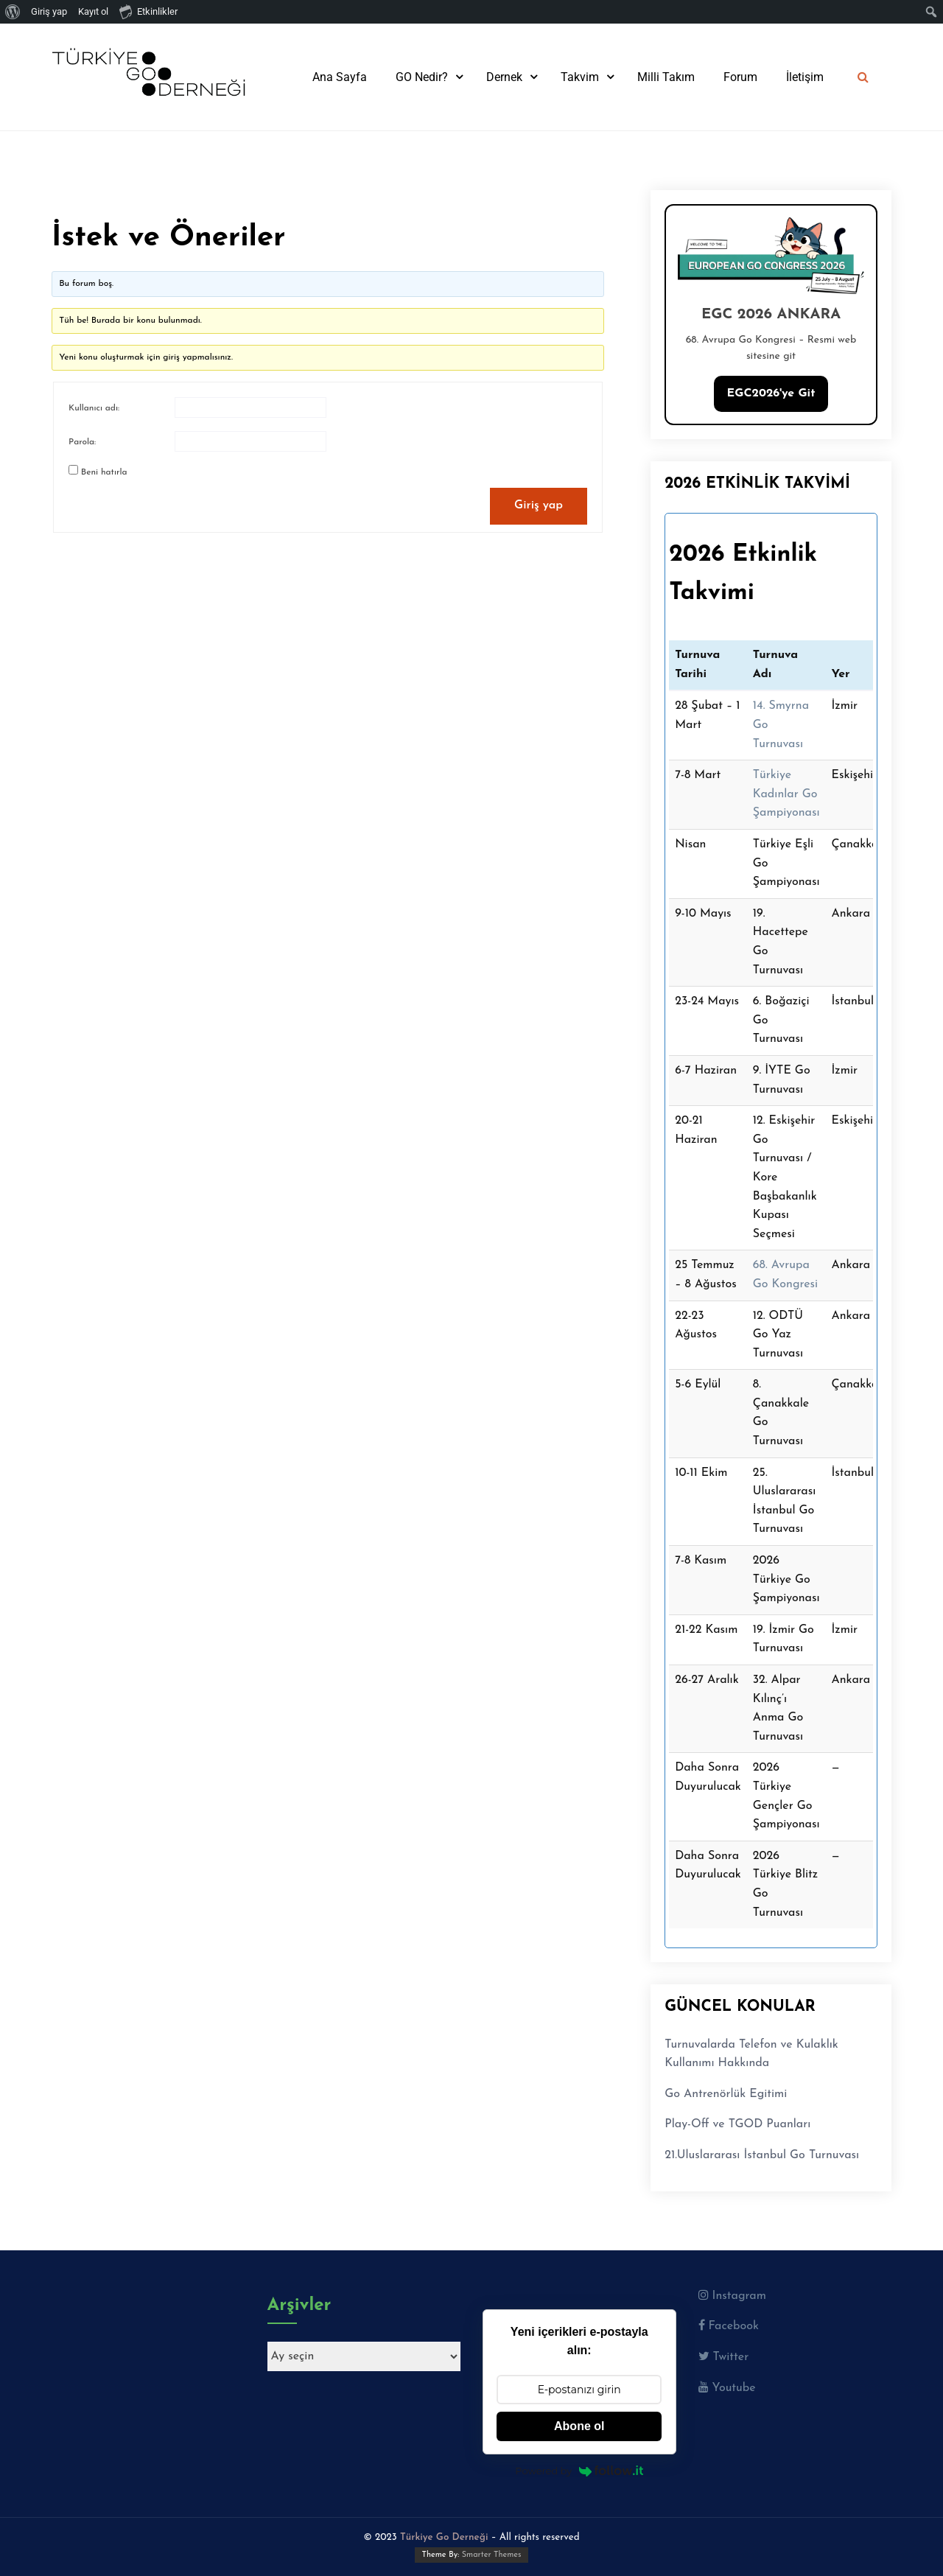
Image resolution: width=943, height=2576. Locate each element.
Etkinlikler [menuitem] (148, 11)
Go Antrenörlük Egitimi (726, 2094)
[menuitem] (13, 12)
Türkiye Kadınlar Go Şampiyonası (786, 794)
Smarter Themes (492, 2555)
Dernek (504, 77)
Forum (740, 77)
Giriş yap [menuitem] (49, 11)
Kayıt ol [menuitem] (93, 11)
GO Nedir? (422, 77)
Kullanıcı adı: (94, 408)
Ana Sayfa (339, 77)
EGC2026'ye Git (771, 393)
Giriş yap (538, 505)
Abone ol (579, 2426)
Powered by (579, 2471)
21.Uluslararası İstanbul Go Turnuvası (762, 2155)
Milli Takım (666, 77)
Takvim (580, 77)
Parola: (82, 442)
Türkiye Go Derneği (444, 2537)
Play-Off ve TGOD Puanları (737, 2124)
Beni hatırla (104, 472)
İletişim (805, 77)
